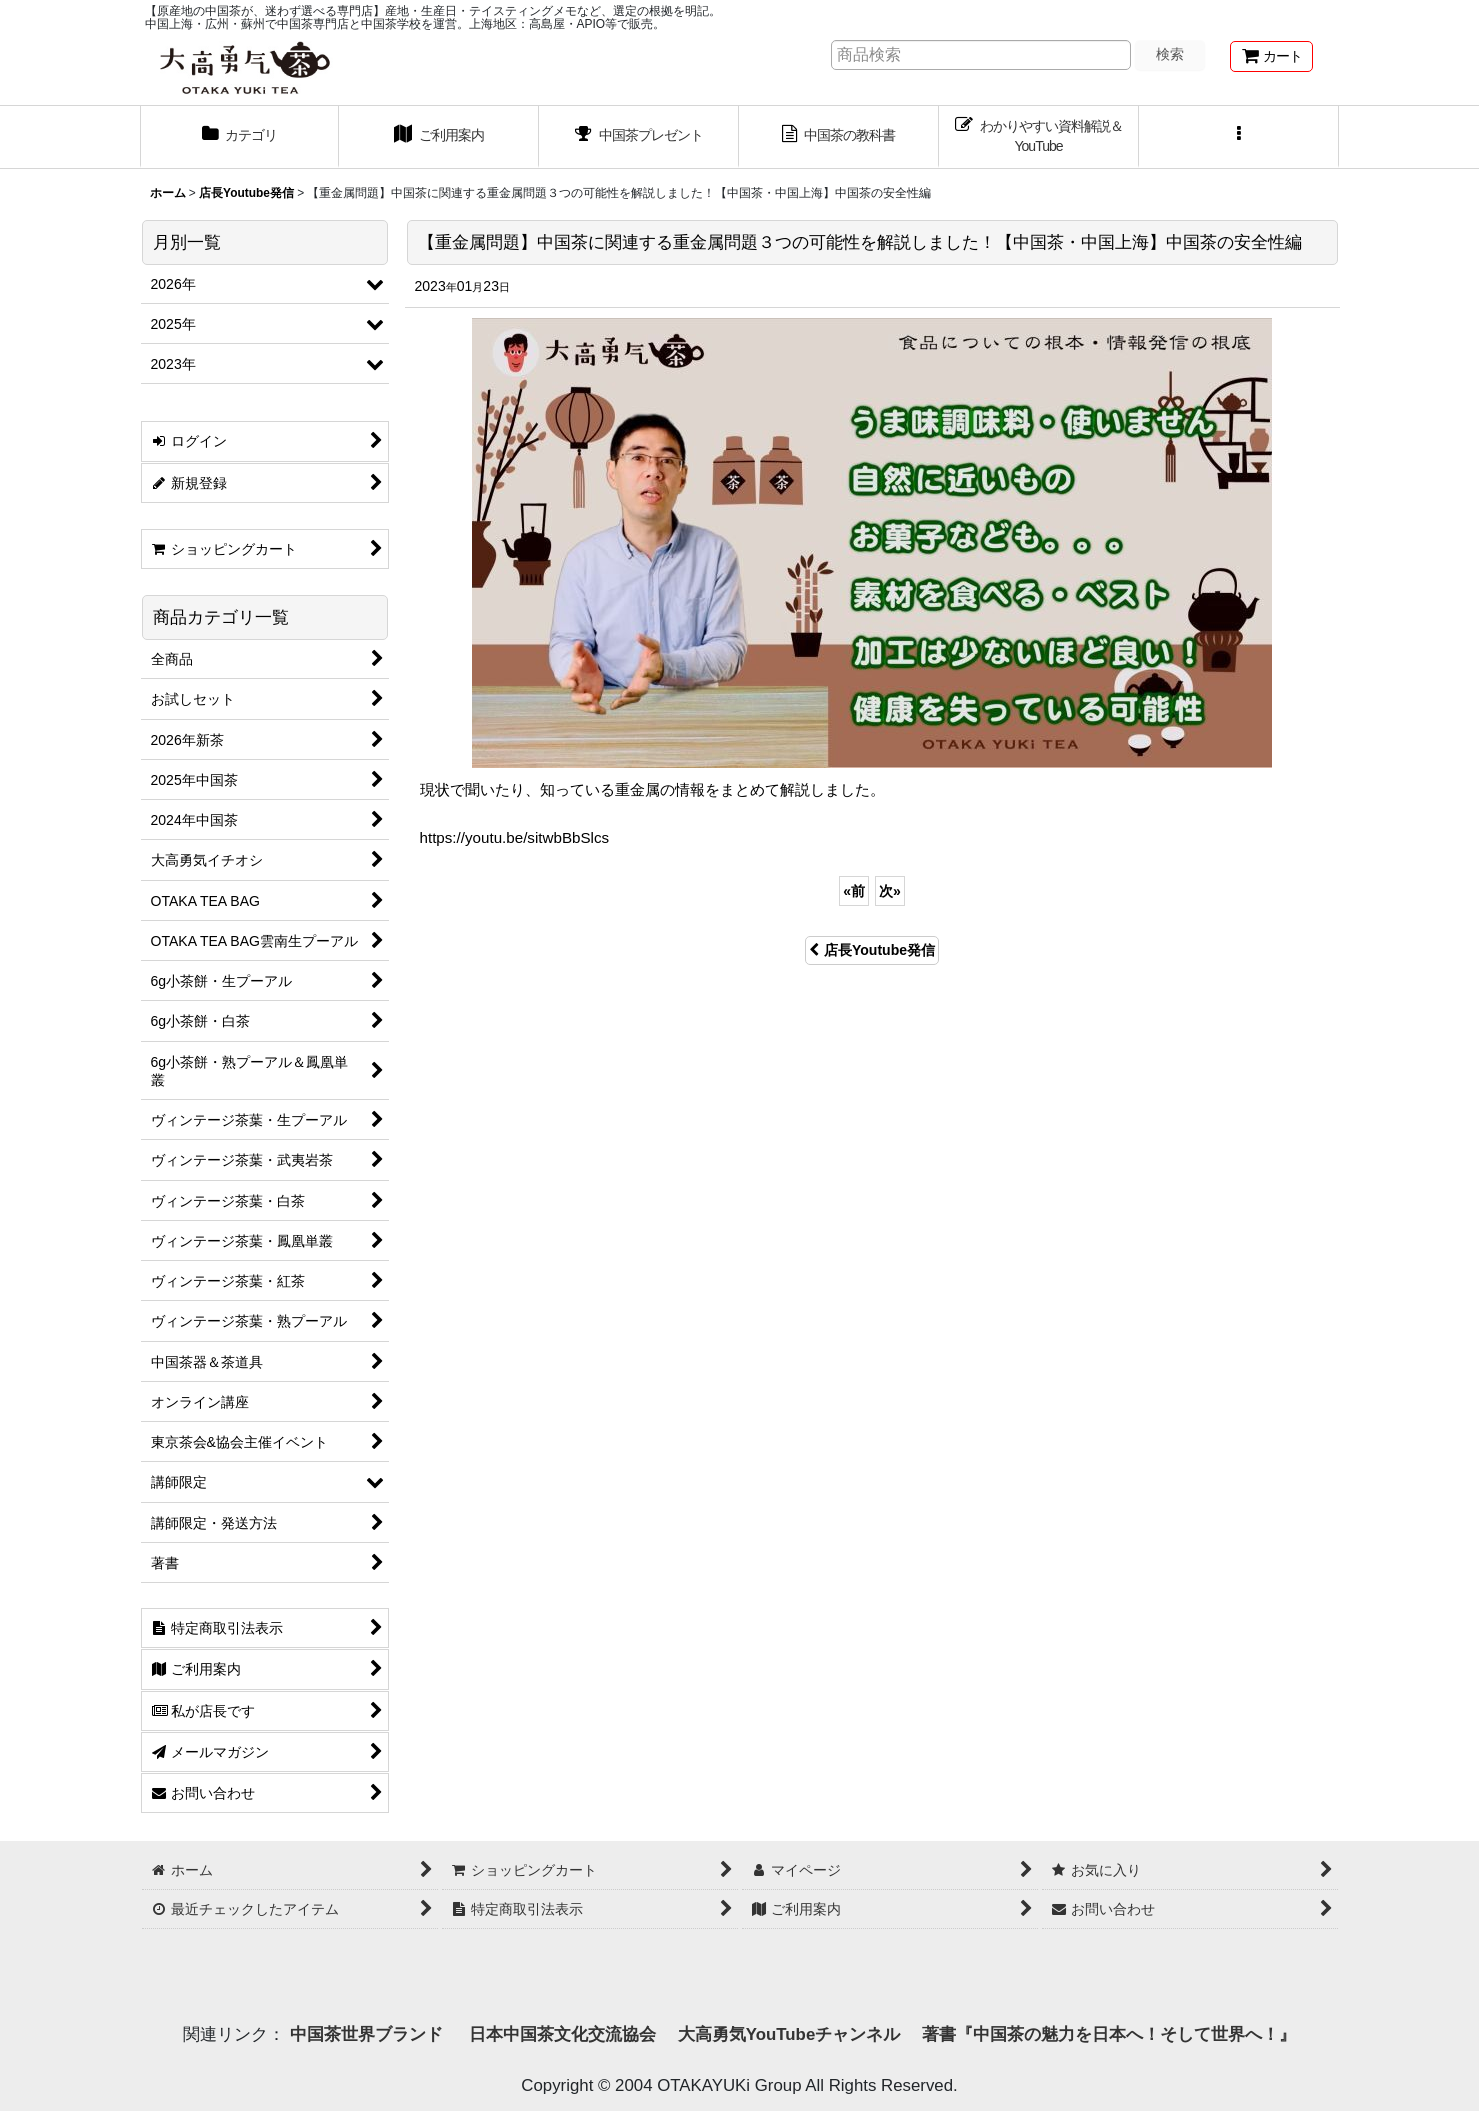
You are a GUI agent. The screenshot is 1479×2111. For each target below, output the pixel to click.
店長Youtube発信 (872, 950)
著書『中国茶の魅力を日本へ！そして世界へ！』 (1109, 2034)
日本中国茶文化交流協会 (562, 2034)
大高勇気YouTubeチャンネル (789, 2034)
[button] (1239, 137)
